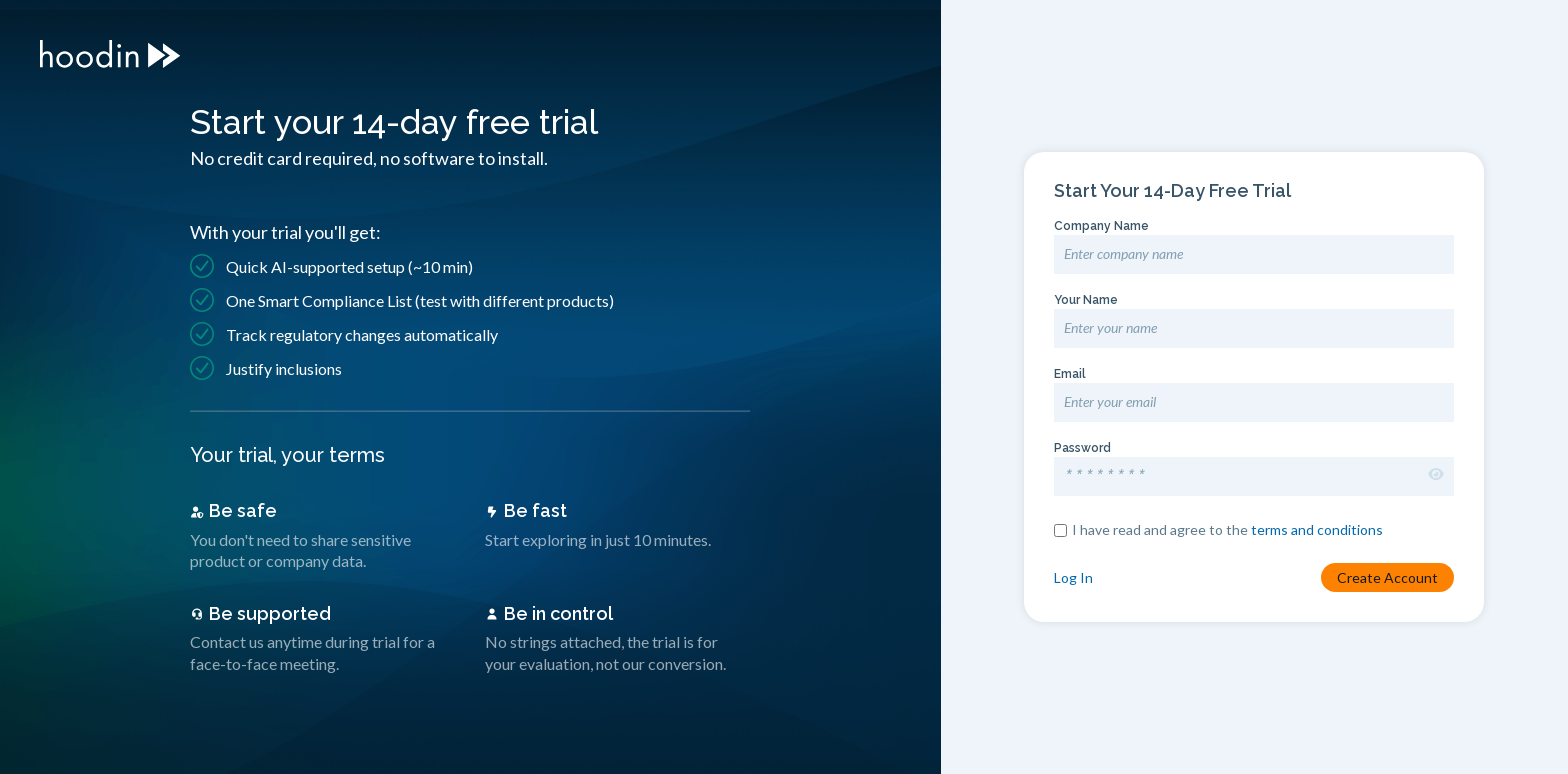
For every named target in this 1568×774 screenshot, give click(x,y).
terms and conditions (1317, 530)
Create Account (1387, 578)
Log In (1073, 578)
